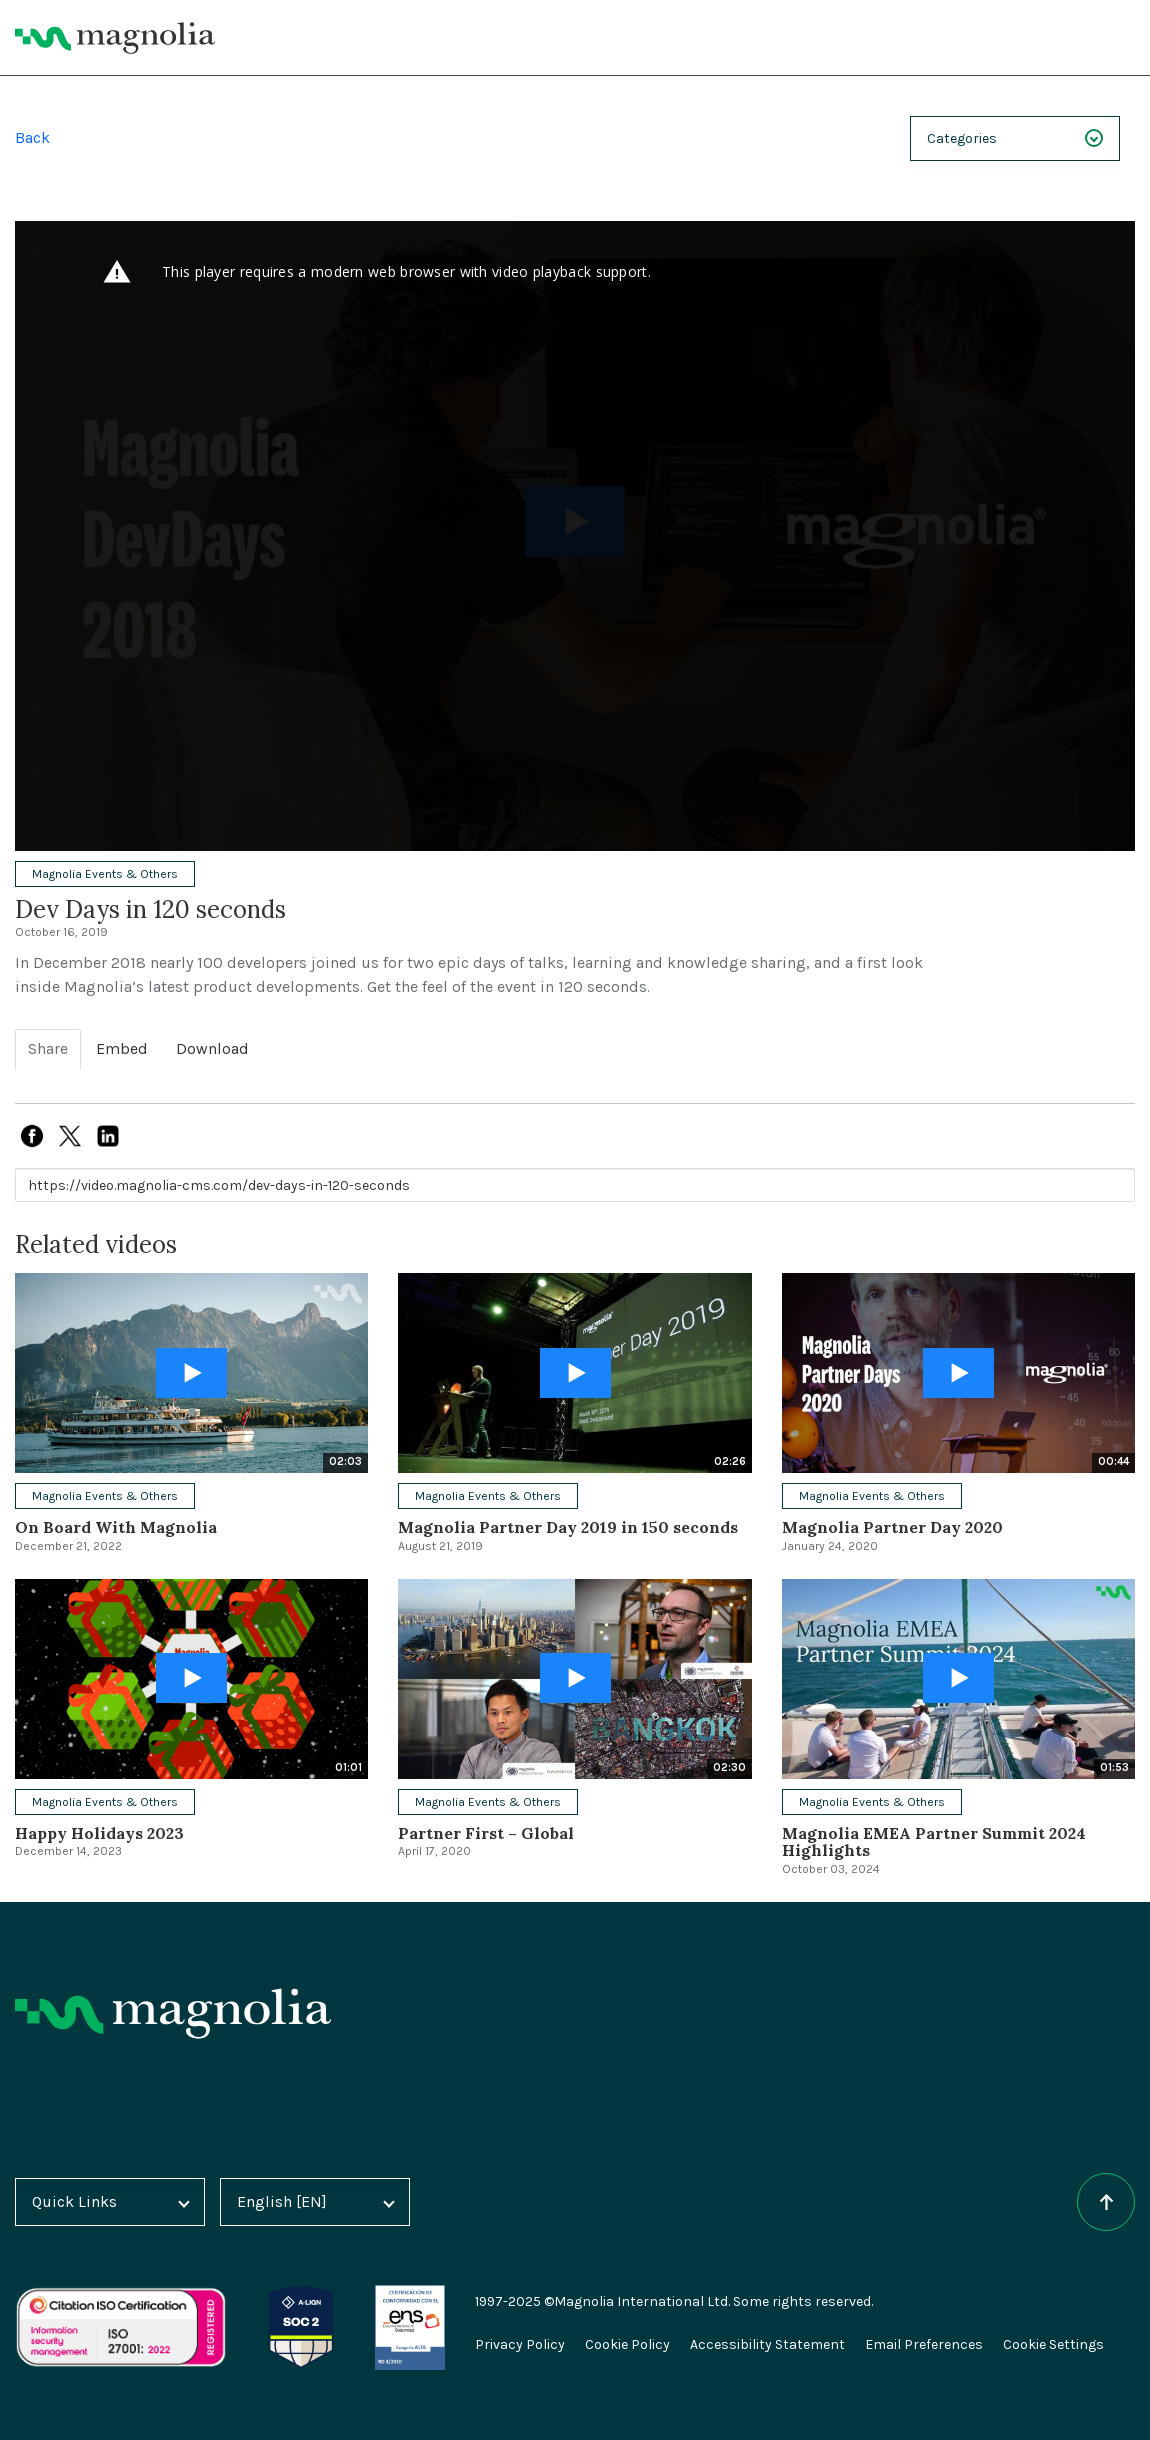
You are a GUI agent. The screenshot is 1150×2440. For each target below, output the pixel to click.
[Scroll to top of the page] (1106, 2202)
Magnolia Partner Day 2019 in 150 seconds (568, 1527)
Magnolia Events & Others (105, 874)
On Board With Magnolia (116, 1527)
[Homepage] (173, 2013)
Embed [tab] (122, 1048)
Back (32, 137)
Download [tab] (212, 1048)
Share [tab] (48, 1048)
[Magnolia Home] (115, 38)
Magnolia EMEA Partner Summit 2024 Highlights (934, 1842)
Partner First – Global (486, 1833)
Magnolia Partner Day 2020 (892, 1527)
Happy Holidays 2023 (99, 1833)
